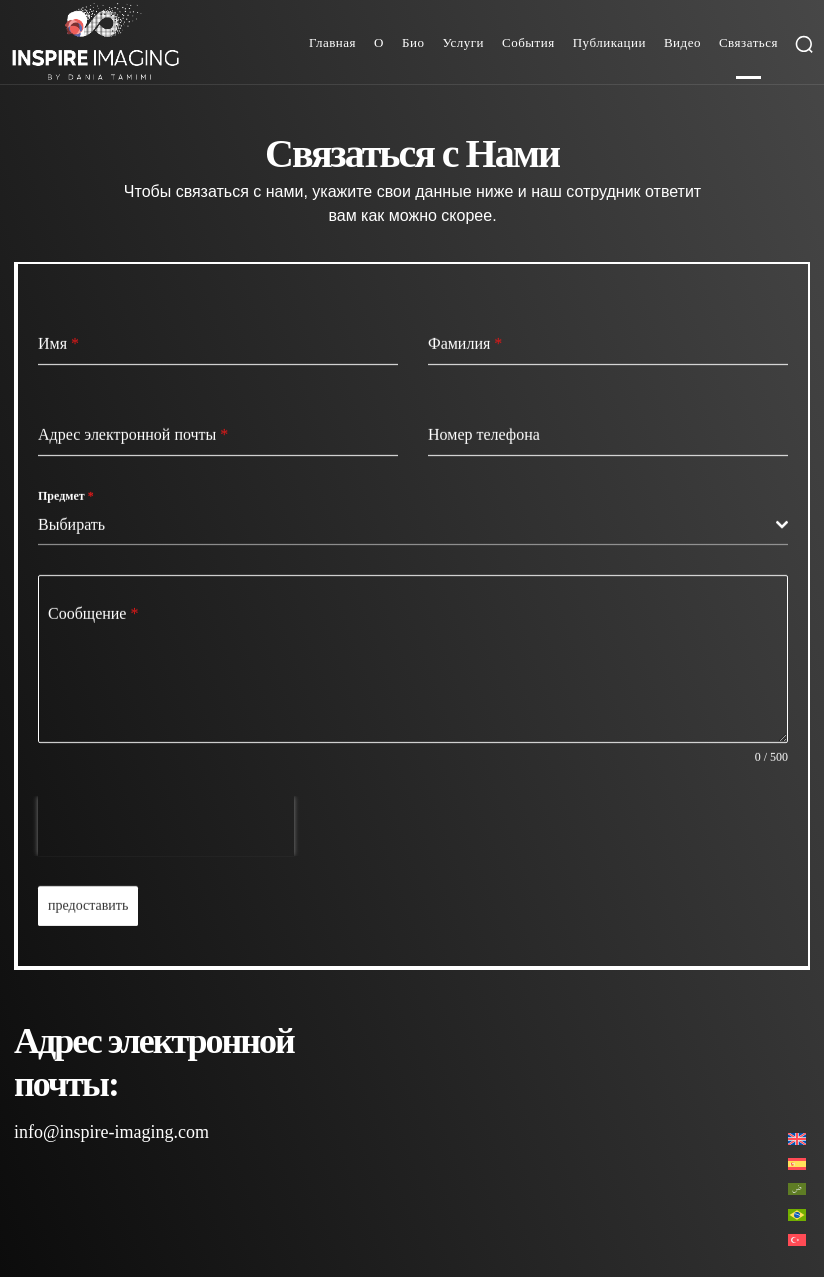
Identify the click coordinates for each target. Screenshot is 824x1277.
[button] (804, 44)
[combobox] (413, 525)
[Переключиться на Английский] (797, 1138)
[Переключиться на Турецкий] (797, 1239)
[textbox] (407, 525)
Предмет (66, 496)
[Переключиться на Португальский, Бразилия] (797, 1213)
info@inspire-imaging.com (111, 1132)
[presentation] (166, 826)
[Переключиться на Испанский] (797, 1163)
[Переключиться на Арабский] (797, 1188)
